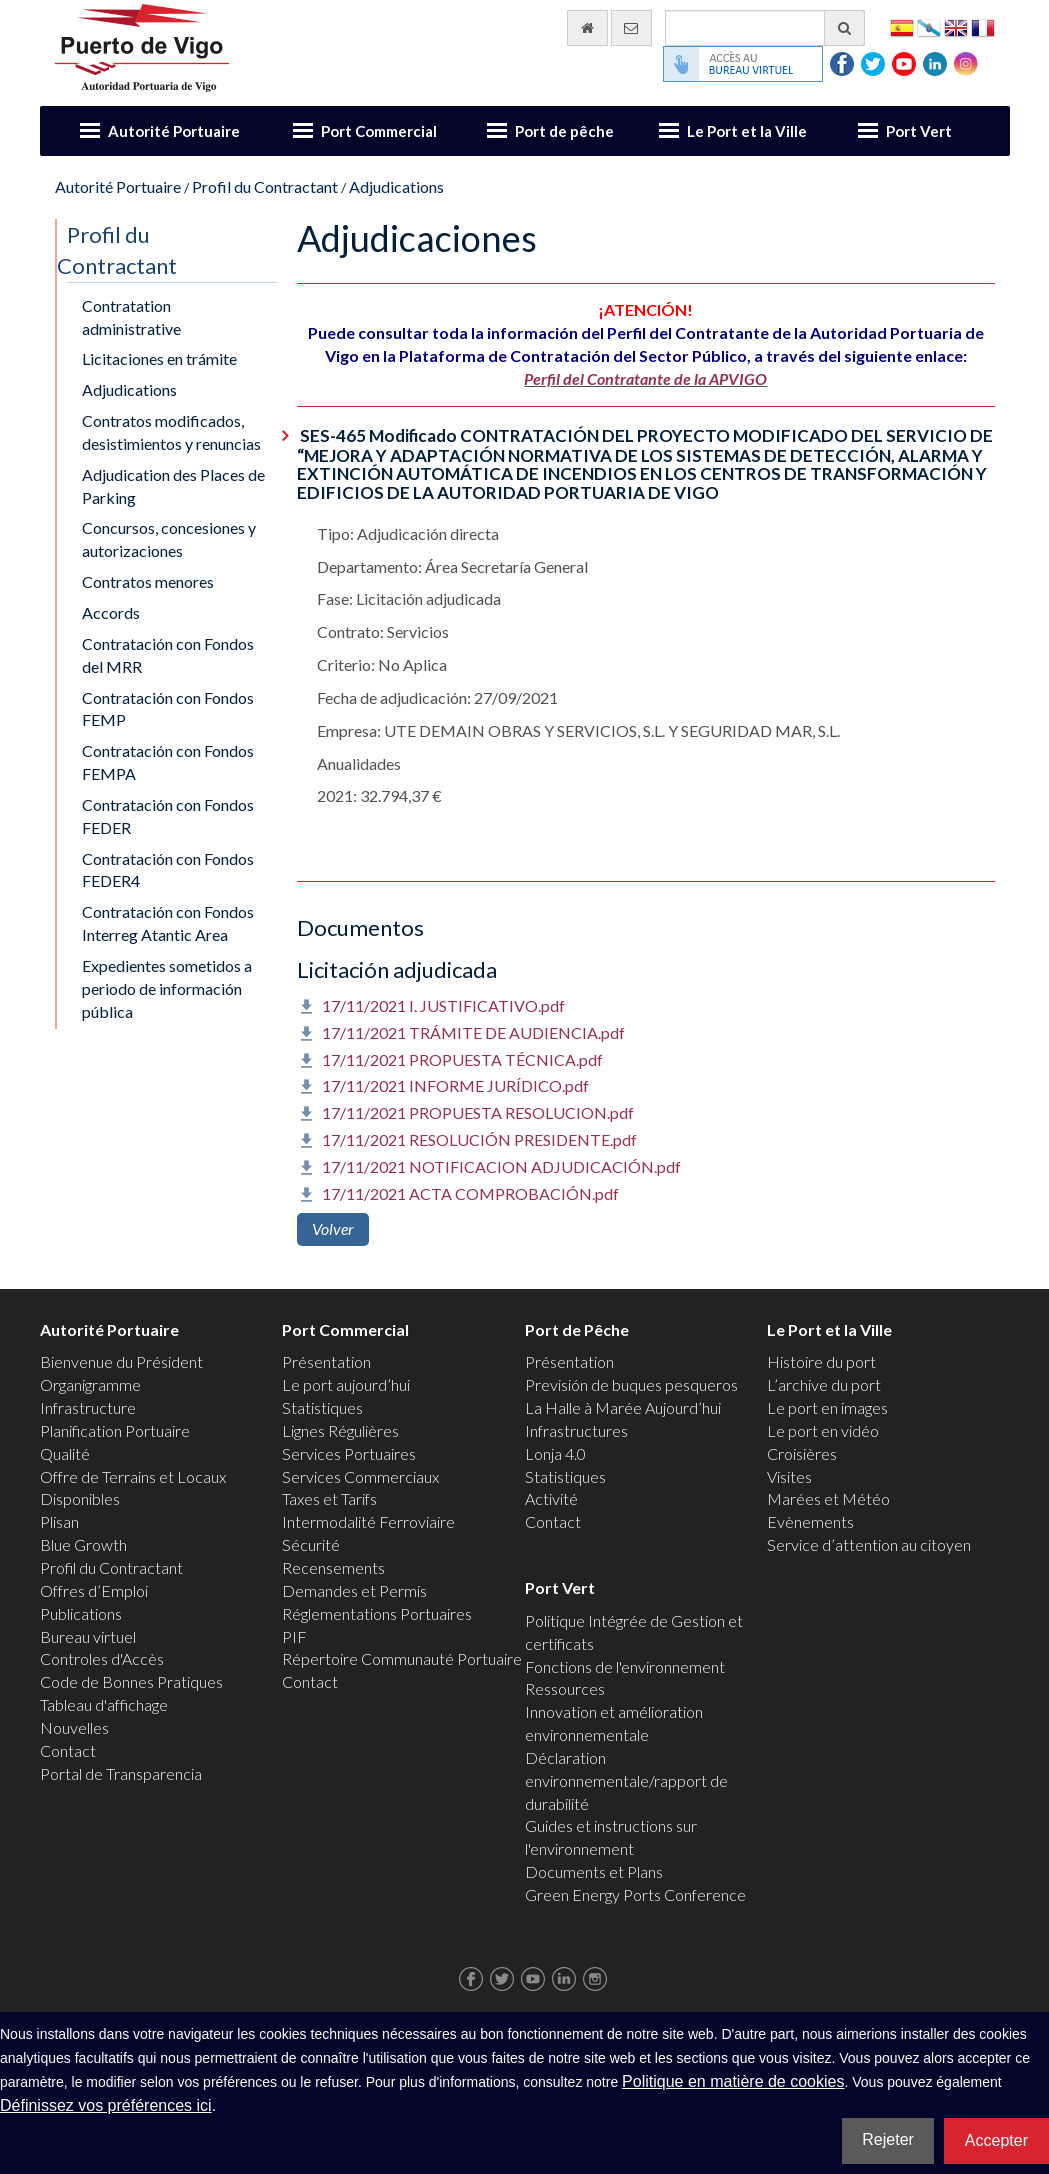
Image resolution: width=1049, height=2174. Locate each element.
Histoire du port (821, 1361)
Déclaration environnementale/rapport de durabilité (626, 1780)
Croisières (802, 1453)
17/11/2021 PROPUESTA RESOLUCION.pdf (478, 1112)
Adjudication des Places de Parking (173, 486)
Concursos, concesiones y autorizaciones (169, 539)
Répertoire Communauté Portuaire (402, 1658)
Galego (929, 26)
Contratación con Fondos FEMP (168, 709)
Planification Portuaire (115, 1430)
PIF (294, 1636)
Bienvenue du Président (121, 1361)
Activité (551, 1498)
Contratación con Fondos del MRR (168, 655)
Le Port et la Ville (747, 131)
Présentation (326, 1361)
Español (902, 26)
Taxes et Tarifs (329, 1498)
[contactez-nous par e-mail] (631, 28)
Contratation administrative (131, 317)
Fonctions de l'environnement (625, 1666)
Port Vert (919, 131)
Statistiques (322, 1407)
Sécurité (311, 1544)
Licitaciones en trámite (159, 358)
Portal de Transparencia (121, 1773)
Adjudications (396, 186)
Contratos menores (148, 581)
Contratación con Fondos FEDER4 (168, 870)
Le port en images (827, 1407)
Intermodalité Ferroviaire (368, 1521)
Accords (111, 612)
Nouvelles (74, 1727)
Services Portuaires (349, 1453)
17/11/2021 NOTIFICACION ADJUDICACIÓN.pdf (501, 1166)
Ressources (565, 1688)
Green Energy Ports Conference (635, 1894)
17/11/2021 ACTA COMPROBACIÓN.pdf (470, 1193)
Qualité (65, 1453)
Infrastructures (576, 1430)
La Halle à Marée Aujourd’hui (623, 1407)
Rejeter (888, 2139)
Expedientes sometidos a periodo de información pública (167, 988)
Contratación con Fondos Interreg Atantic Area (168, 923)
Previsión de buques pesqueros (631, 1384)
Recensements (333, 1567)
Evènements (810, 1521)
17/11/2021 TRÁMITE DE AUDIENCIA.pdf (473, 1032)
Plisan (59, 1521)
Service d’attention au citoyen (869, 1544)
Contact (68, 1750)
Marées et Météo (828, 1498)
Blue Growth (83, 1544)
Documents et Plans (594, 1871)
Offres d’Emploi (94, 1590)
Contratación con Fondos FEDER (168, 816)
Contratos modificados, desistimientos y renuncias (171, 432)
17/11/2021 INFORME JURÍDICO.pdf (455, 1085)
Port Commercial (379, 131)
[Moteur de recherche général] (765, 28)
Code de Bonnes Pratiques (131, 1681)
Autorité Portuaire (174, 131)
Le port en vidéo (823, 1430)
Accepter (996, 2140)
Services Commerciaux (360, 1476)
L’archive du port (824, 1384)
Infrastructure (88, 1407)
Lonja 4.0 (555, 1453)
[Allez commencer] (587, 28)
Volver (333, 1228)
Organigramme (90, 1384)
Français (983, 26)
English (956, 26)
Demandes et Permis (354, 1590)
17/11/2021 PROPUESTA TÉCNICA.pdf (462, 1059)
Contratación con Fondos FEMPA (168, 762)
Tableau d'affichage (104, 1704)
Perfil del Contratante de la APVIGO (645, 378)
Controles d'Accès (102, 1658)
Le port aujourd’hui (346, 1384)
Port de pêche (564, 131)
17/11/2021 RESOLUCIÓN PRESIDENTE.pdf (479, 1139)
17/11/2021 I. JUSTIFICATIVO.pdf (443, 1005)
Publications (81, 1613)
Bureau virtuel (88, 1636)
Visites (789, 1476)
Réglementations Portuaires (377, 1613)
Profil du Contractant (265, 186)
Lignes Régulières (340, 1430)
